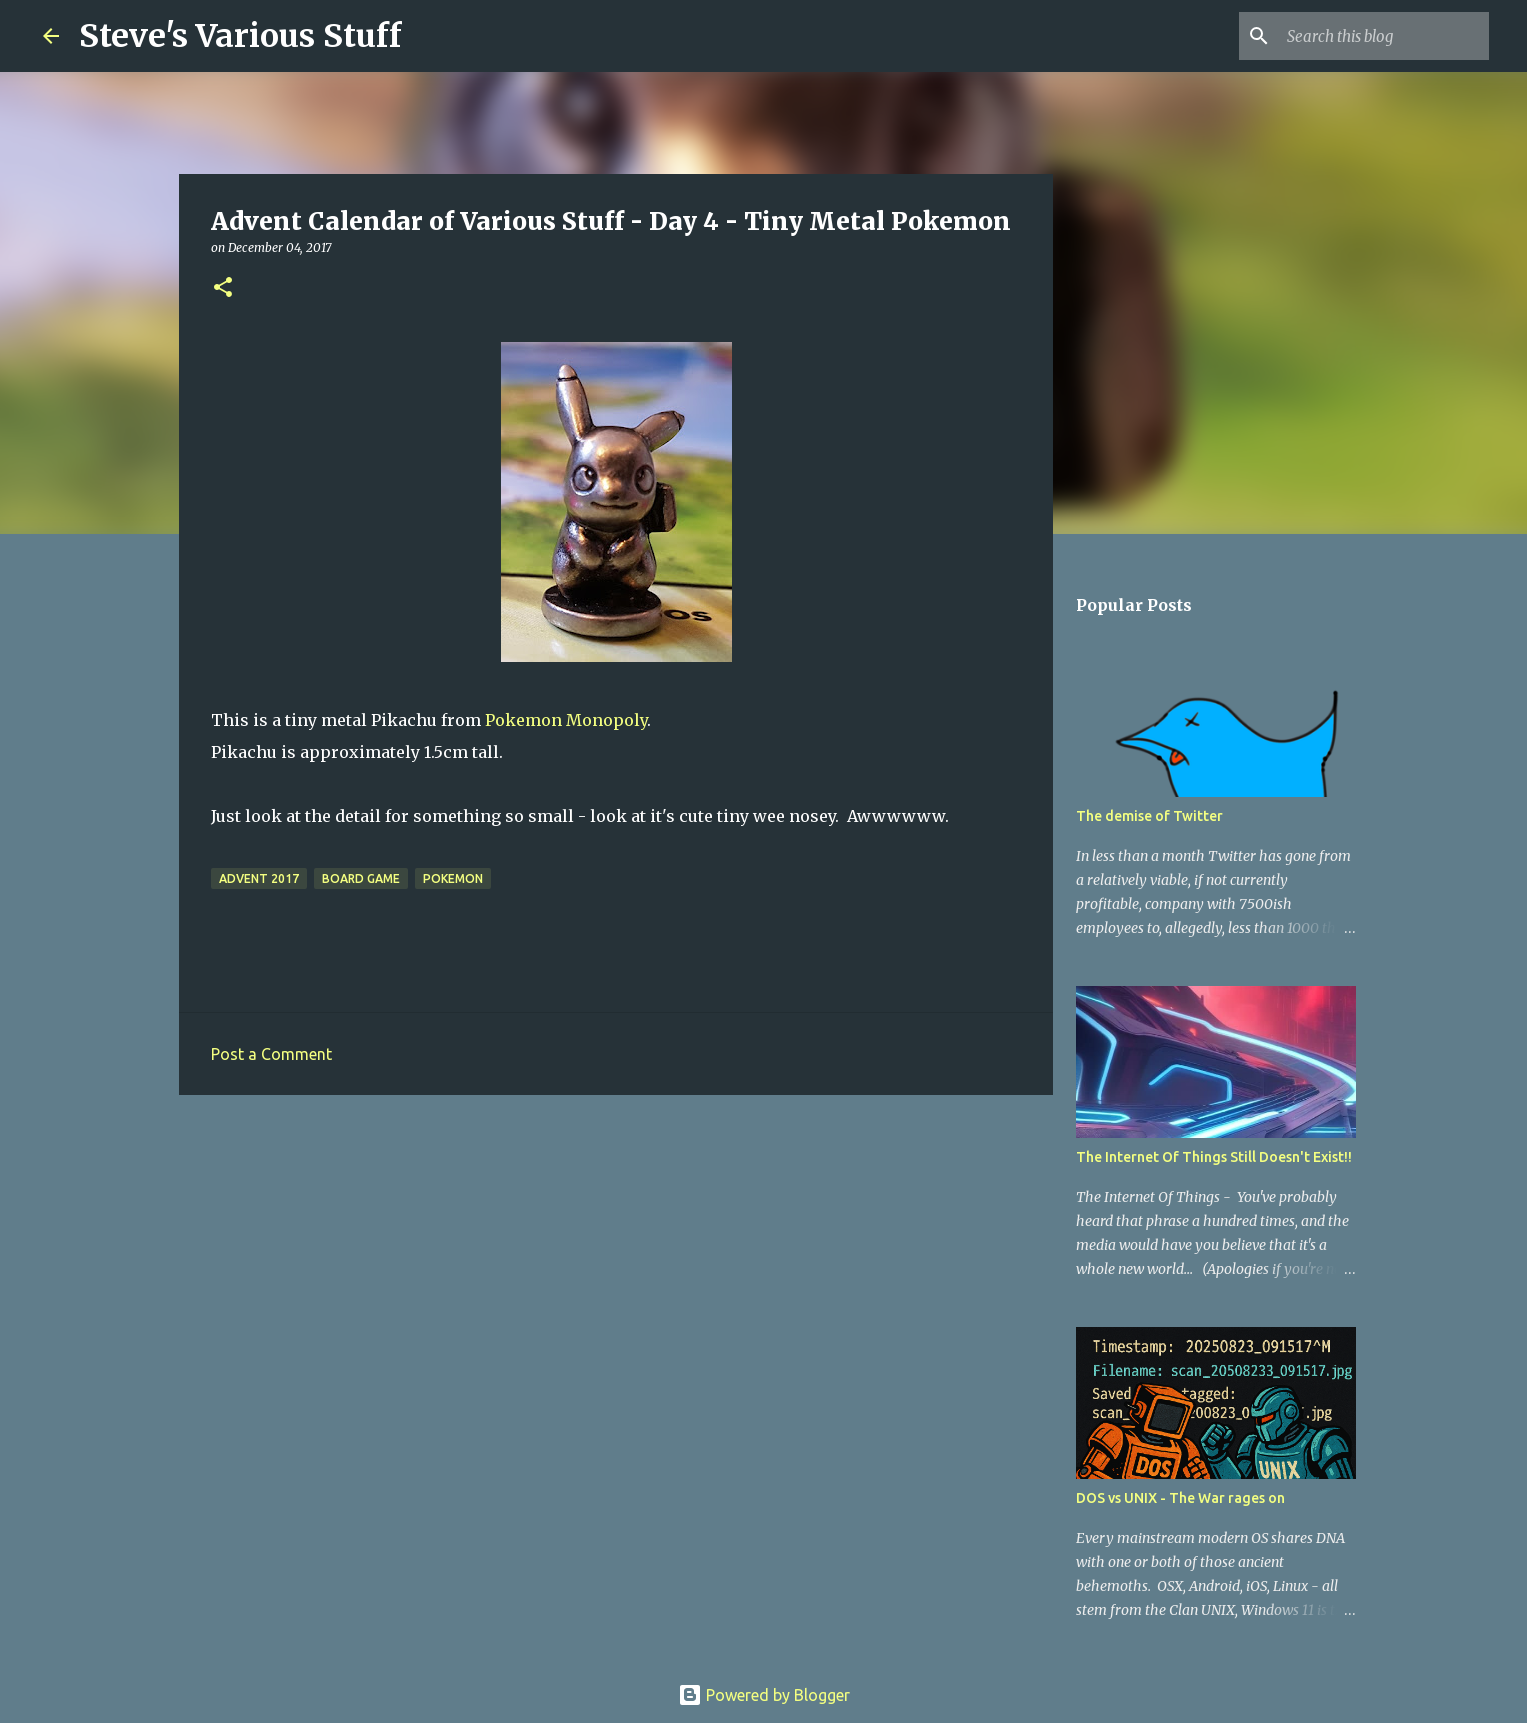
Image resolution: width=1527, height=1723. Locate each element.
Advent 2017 (259, 878)
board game (361, 878)
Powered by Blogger (764, 1695)
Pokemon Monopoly (566, 720)
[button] (223, 288)
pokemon (453, 878)
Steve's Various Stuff (240, 36)
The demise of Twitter (1149, 816)
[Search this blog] (1384, 36)
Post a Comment (271, 1054)
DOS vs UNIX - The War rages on (1180, 1498)
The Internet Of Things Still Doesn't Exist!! (1214, 1157)
